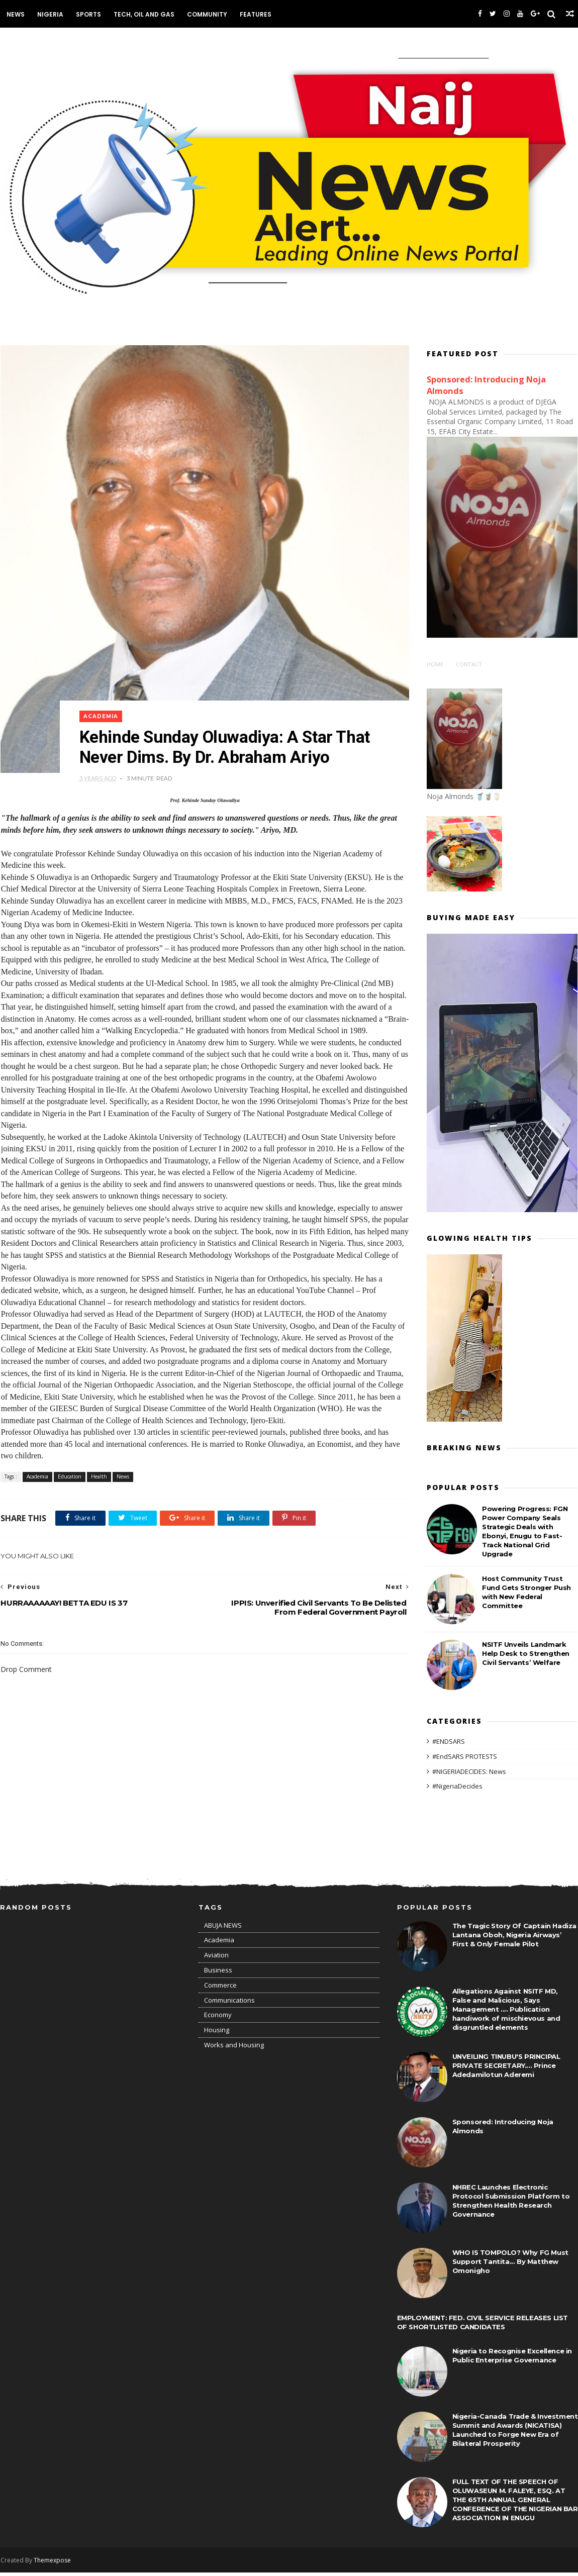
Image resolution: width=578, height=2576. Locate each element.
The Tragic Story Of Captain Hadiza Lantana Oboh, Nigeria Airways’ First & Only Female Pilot (514, 1939)
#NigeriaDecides (458, 1786)
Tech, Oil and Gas (143, 14)
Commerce (220, 1989)
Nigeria (50, 14)
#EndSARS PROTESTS (465, 1756)
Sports (88, 14)
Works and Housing (234, 2048)
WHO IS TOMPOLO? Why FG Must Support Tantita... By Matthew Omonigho (510, 2265)
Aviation (216, 1958)
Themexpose (51, 2564)
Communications (229, 2004)
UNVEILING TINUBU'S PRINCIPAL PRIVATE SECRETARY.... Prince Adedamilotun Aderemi (506, 2069)
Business (218, 1973)
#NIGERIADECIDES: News (470, 1771)
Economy (218, 2019)
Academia (101, 707)
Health (98, 1479)
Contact (469, 664)
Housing (216, 2033)
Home (435, 664)
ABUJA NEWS (223, 1929)
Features (255, 14)
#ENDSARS (449, 1741)
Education (69, 1479)
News (15, 14)
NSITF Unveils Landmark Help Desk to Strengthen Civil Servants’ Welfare (526, 1654)
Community (206, 14)
